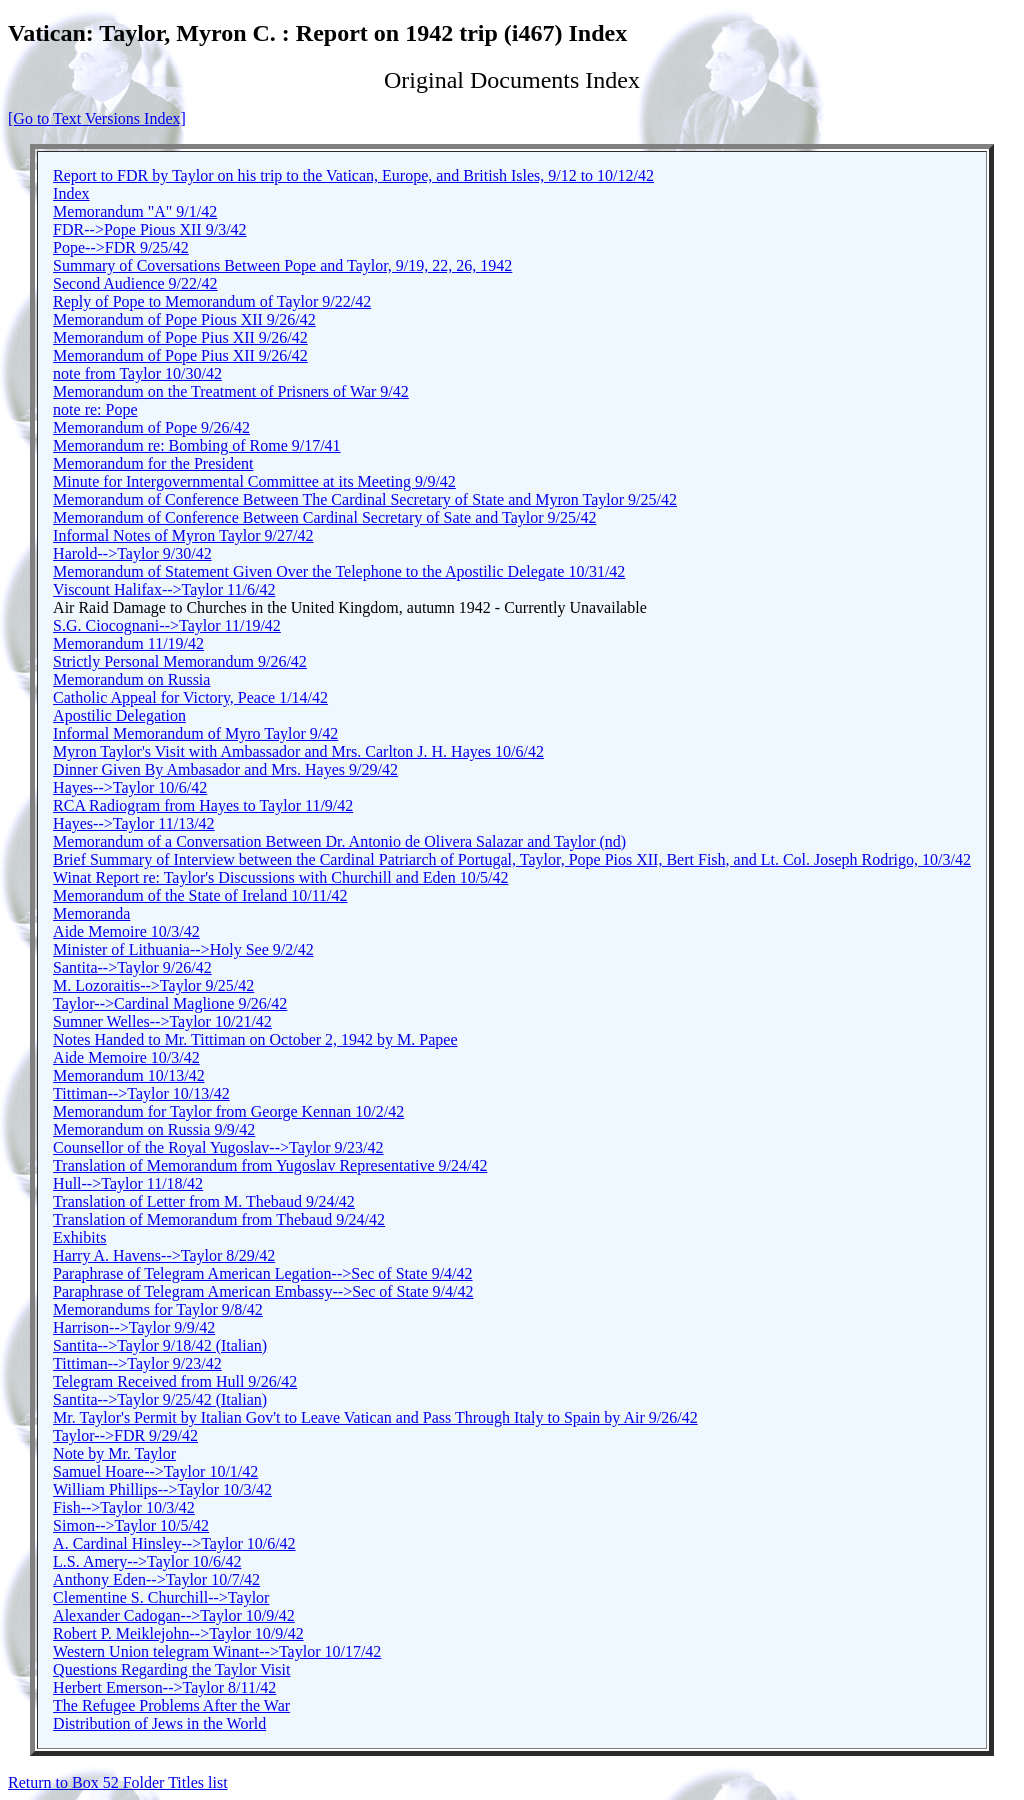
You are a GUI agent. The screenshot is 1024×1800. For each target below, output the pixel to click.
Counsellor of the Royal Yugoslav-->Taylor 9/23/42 (218, 1147)
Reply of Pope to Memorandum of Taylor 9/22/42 (212, 301)
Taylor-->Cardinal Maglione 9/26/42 (170, 1003)
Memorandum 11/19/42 (128, 643)
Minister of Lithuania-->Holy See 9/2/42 (183, 949)
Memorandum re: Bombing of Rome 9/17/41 (197, 445)
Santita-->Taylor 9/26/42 (132, 967)
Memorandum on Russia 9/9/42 (154, 1129)
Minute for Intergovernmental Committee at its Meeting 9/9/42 (254, 481)
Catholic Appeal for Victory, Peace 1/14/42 (190, 697)
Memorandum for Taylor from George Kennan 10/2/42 (228, 1111)
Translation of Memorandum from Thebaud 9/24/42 (219, 1219)
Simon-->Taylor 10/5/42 (131, 1525)
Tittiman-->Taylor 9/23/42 (137, 1363)
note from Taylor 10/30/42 (137, 373)
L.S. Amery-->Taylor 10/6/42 (147, 1561)
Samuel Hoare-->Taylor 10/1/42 (155, 1471)
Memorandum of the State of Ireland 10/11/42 (200, 895)
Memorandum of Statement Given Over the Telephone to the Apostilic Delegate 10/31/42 (339, 571)
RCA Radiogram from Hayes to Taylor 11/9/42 (203, 805)
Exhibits (79, 1237)
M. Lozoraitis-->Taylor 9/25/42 (153, 985)
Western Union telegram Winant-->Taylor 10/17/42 (217, 1651)
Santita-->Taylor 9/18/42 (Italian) (160, 1345)
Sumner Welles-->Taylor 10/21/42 (162, 1021)
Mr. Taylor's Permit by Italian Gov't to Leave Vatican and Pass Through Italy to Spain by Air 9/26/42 (375, 1417)
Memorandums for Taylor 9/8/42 (158, 1309)
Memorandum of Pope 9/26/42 (151, 427)
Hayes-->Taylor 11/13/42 (134, 823)
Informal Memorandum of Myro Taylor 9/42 (195, 733)
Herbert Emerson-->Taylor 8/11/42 (164, 1687)
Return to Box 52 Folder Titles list (118, 1782)
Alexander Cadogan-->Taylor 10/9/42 (174, 1615)
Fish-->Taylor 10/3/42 (124, 1507)
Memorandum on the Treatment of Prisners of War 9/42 (231, 391)
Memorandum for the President (153, 463)
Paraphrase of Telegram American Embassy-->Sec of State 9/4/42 (263, 1291)
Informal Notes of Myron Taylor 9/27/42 (183, 535)
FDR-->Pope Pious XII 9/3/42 (149, 229)
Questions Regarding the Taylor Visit (171, 1669)
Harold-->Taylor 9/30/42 (132, 553)
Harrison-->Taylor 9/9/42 (134, 1327)
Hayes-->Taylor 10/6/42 (130, 787)
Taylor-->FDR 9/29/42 (125, 1435)
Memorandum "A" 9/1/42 (135, 211)
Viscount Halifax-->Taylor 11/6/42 (164, 589)
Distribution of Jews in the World (159, 1723)
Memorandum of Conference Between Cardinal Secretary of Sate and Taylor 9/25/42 (324, 517)
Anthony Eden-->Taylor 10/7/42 (156, 1579)
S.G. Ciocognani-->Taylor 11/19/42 (167, 625)
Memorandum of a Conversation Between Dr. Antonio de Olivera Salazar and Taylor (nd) (339, 841)
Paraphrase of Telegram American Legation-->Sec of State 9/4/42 (262, 1273)
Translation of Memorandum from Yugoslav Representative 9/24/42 (270, 1165)
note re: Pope (95, 409)
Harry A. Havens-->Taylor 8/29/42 (164, 1255)
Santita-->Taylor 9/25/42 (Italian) (160, 1399)
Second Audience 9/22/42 (135, 283)
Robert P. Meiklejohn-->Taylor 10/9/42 (178, 1633)
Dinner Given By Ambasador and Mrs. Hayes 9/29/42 (225, 769)
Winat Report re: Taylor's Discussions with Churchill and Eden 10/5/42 (280, 877)
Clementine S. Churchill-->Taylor (161, 1597)
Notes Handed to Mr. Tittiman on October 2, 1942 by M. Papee (255, 1039)
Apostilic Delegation (119, 715)
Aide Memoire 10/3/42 (126, 931)
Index (71, 193)
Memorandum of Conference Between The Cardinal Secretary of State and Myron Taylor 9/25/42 (365, 499)
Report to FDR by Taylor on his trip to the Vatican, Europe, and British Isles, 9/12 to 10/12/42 (353, 175)
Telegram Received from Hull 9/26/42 (175, 1381)
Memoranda (91, 913)
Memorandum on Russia (131, 679)
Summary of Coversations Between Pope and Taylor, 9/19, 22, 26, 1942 (282, 265)
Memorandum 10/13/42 (129, 1075)
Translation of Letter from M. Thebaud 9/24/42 (204, 1201)
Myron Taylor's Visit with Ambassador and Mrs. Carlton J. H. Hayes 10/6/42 (298, 751)
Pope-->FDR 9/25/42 (121, 247)
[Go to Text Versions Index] (97, 118)
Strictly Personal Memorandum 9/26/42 (180, 661)
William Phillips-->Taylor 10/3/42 (162, 1489)
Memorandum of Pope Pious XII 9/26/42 (184, 319)
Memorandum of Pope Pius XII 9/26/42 (180, 337)
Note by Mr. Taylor (114, 1453)
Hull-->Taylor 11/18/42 (128, 1183)
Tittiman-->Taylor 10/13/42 (141, 1093)
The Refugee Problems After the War (171, 1705)
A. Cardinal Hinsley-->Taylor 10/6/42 (174, 1543)
